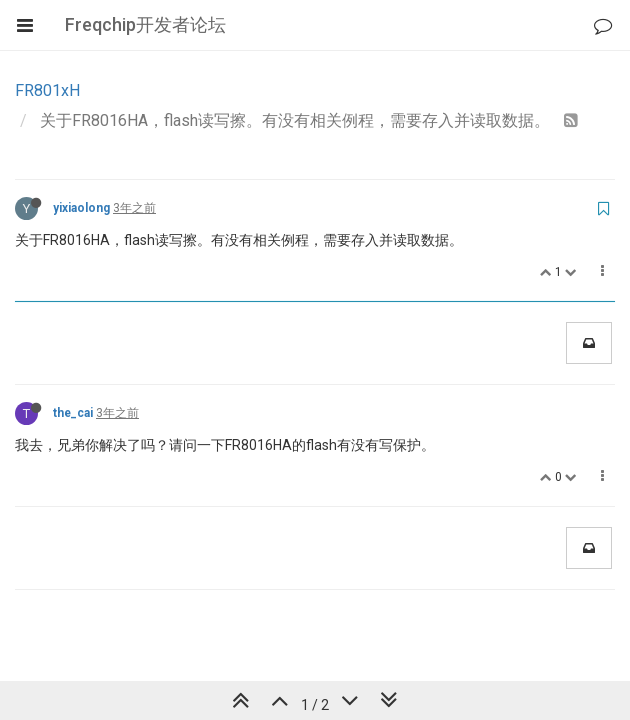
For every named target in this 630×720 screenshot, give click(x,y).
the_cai (73, 413)
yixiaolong (81, 208)
